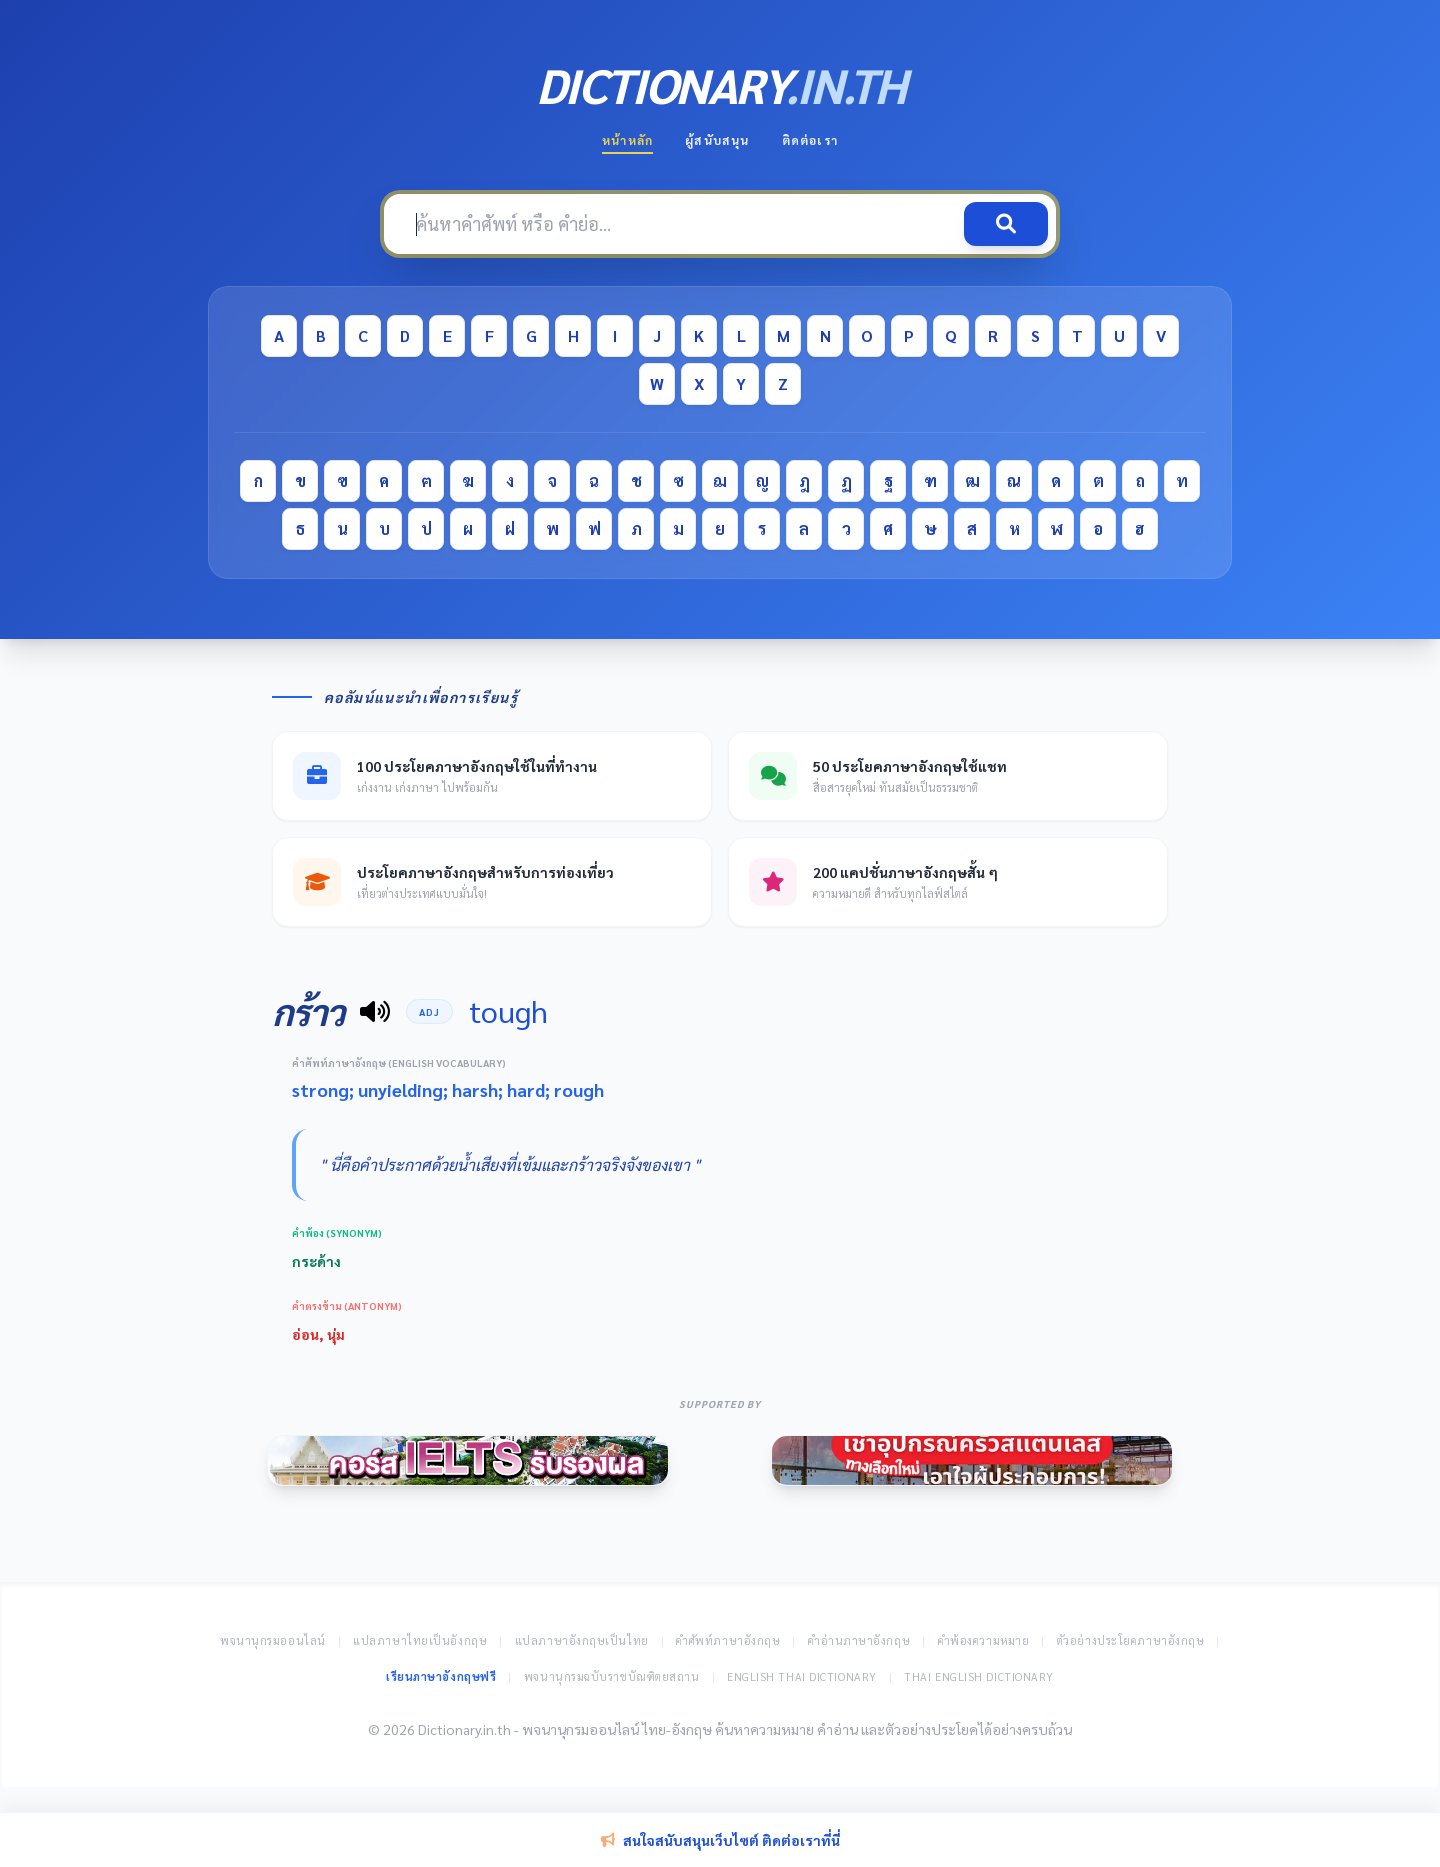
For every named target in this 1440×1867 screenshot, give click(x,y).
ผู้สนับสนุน (717, 140)
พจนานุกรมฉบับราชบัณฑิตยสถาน (612, 1676)
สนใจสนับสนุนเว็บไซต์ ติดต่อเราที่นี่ (720, 1840)
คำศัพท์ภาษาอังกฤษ (728, 1640)
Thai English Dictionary (979, 1676)
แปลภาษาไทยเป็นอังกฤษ (420, 1640)
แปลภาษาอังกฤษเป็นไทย (582, 1640)
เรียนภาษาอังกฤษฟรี (441, 1676)
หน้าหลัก (627, 140)
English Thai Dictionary (802, 1676)
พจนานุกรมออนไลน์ (273, 1640)
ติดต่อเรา (810, 140)
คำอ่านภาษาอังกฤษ (859, 1640)
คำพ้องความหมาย (984, 1640)
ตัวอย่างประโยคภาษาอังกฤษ (1131, 1640)
